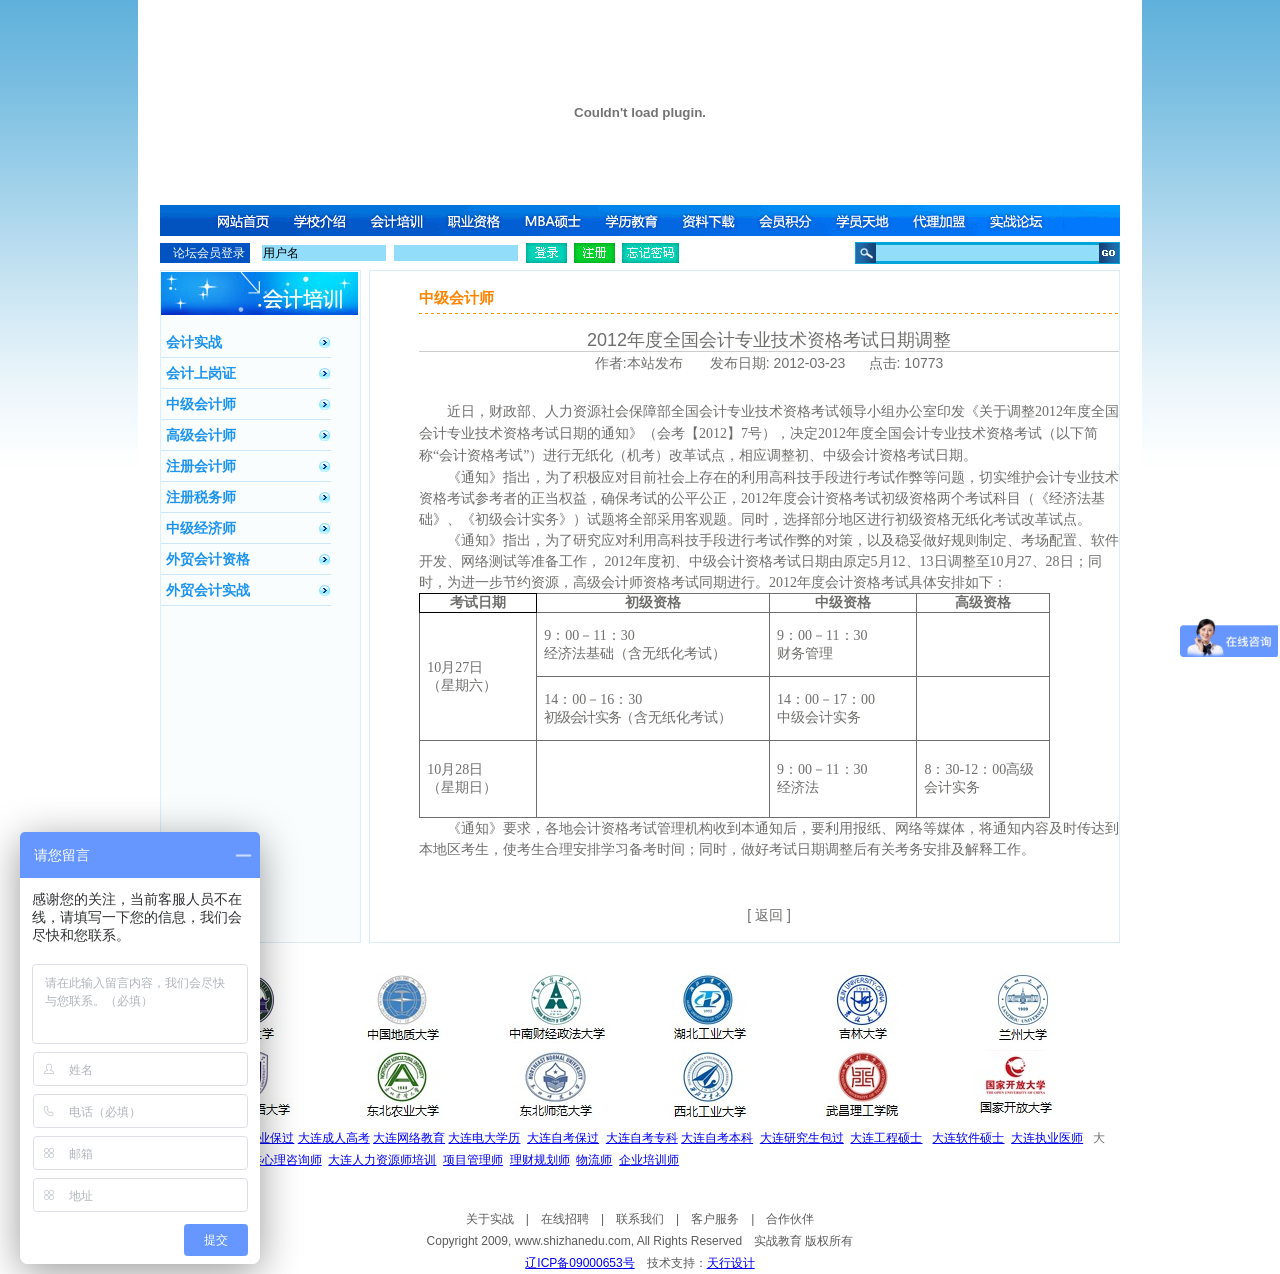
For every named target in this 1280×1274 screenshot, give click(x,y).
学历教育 (633, 220)
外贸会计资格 (208, 559)
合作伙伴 (790, 1219)
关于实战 (490, 1219)
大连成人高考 (334, 1138)
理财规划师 (540, 1160)
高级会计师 (201, 435)
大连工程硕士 (886, 1138)
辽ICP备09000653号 (579, 1263)
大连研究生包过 (802, 1138)
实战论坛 (1023, 220)
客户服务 (715, 1219)
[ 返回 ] (769, 915)
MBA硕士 (555, 220)
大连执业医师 (1047, 1138)
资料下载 (711, 220)
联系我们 (640, 1219)
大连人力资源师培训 (382, 1160)
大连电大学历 (484, 1138)
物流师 (594, 1160)
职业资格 (477, 220)
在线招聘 (565, 1219)
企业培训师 (649, 1160)
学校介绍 (321, 220)
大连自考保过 (563, 1138)
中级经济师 (201, 528)
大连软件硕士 (968, 1138)
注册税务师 (201, 497)
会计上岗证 (201, 373)
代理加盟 (945, 220)
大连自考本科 (717, 1138)
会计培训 (399, 220)
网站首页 (243, 220)
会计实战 (194, 342)
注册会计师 (201, 466)
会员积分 (789, 220)
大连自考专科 (642, 1138)
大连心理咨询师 (280, 1160)
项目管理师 (473, 1160)
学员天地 (867, 220)
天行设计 (731, 1263)
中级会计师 (201, 404)
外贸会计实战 (208, 590)
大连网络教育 (409, 1138)
